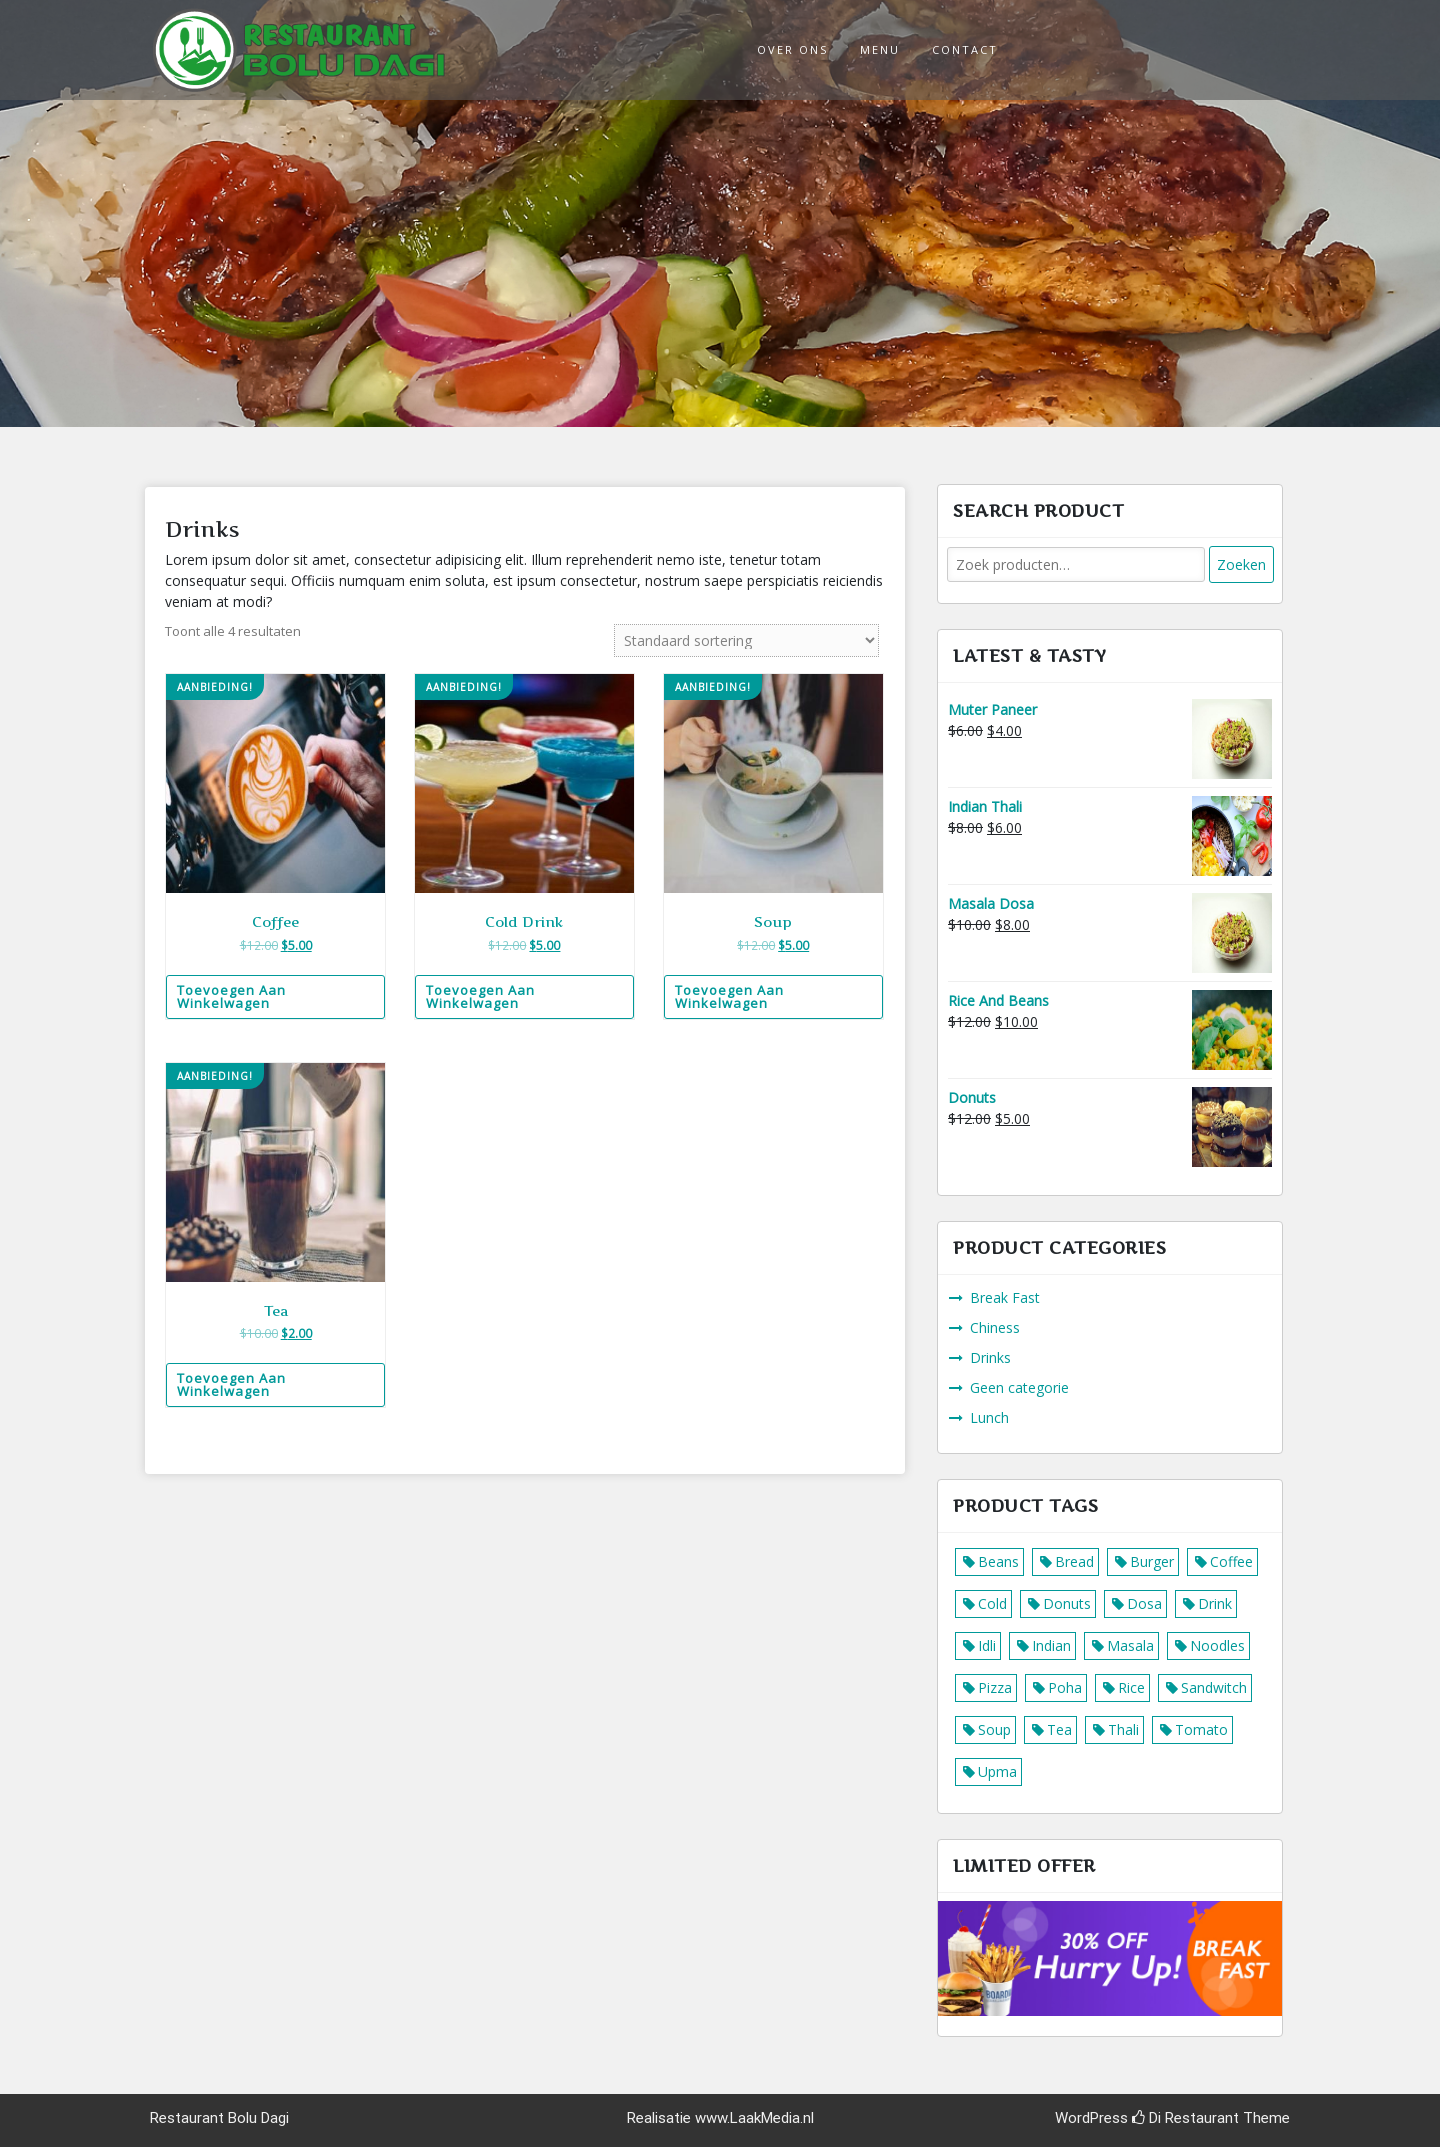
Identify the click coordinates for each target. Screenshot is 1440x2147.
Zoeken (1241, 564)
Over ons (792, 49)
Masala (1130, 1645)
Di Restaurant (1185, 2118)
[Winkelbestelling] (746, 640)
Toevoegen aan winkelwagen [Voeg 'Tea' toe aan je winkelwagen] (231, 1384)
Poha (1065, 1687)
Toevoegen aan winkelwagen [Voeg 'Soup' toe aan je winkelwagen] (729, 996)
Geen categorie (1019, 1387)
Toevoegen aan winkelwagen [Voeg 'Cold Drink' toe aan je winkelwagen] (480, 996)
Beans (998, 1561)
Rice (1131, 1687)
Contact (965, 49)
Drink (1215, 1603)
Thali (1123, 1729)
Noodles (1217, 1645)
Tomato (1201, 1729)
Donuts (1067, 1603)
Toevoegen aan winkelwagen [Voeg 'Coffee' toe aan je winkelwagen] (231, 996)
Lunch (989, 1417)
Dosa (1144, 1603)
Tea (1059, 1729)
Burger (1152, 1561)
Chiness (995, 1327)
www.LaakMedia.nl (754, 2118)
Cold (992, 1603)
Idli (987, 1645)
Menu (880, 49)
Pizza (995, 1687)
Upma (997, 1771)
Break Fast (1005, 1297)
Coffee (1231, 1561)
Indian (1051, 1645)
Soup (994, 1729)
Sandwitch (1214, 1687)
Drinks (990, 1357)
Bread (1074, 1561)
